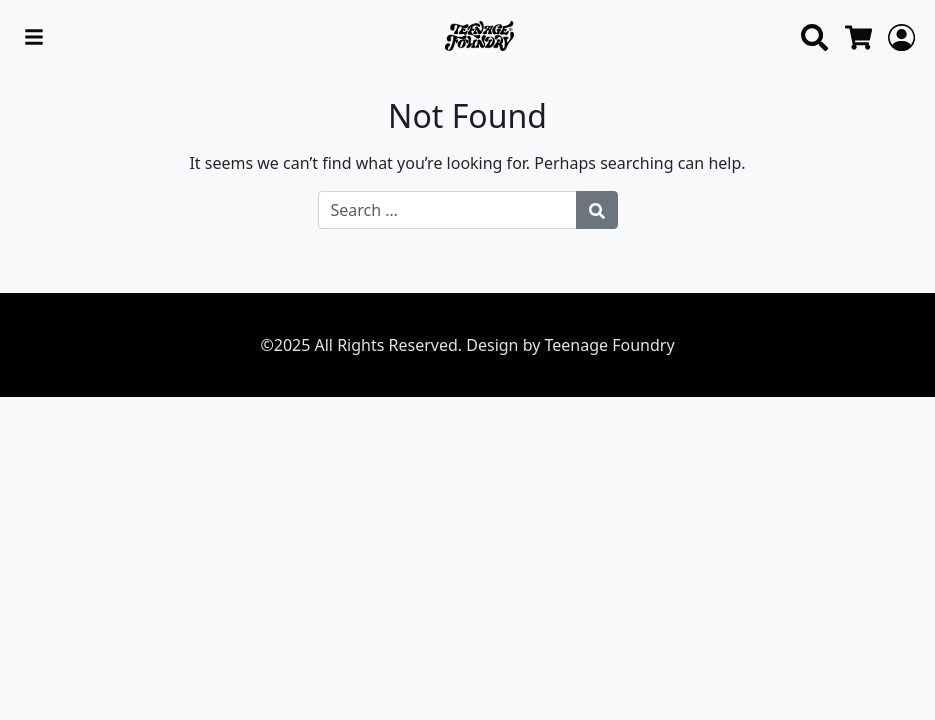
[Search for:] (447, 210)
